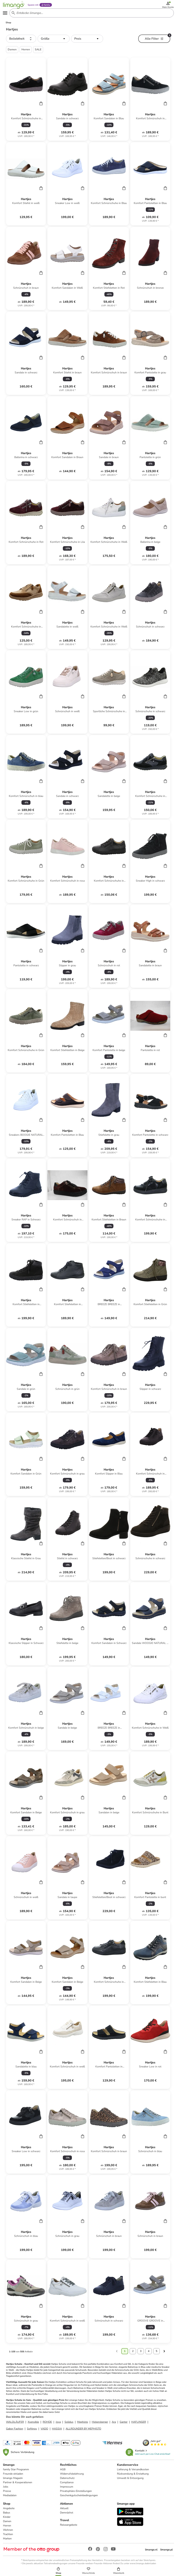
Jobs (5, 2491)
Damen (7, 2526)
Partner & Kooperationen (17, 2487)
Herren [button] (25, 54)
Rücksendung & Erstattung (133, 2478)
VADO (44, 2433)
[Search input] (91, 16)
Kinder (7, 2522)
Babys (6, 2517)
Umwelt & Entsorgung (130, 2483)
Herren (7, 2530)
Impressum (66, 2491)
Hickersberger (100, 2427)
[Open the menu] (9, 16)
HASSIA (57, 2433)
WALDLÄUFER (15, 2427)
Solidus (69, 2427)
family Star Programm (16, 2474)
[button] (21, 44)
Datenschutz (67, 2483)
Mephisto (82, 2427)
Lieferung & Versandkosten (133, 2474)
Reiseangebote (68, 2529)
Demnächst (66, 2517)
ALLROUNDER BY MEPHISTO (83, 2433)
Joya (58, 2427)
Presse (7, 2496)
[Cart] (41, 108)
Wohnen (8, 2535)
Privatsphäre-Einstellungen (76, 2496)
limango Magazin (13, 2483)
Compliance (67, 2487)
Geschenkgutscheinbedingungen (79, 2500)
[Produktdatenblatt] (26, 104)
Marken (7, 2543)
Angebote (8, 2513)
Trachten (8, 2539)
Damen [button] (12, 54)
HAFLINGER (138, 2427)
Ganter (124, 2427)
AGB (62, 2474)
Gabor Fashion (14, 2433)
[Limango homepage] (17, 6)
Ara (114, 2427)
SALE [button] (38, 54)
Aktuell (64, 2513)
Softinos (32, 2433)
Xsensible (33, 2427)
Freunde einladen (13, 2478)
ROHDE (47, 2427)
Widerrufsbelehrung (72, 2478)
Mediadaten (10, 2500)
